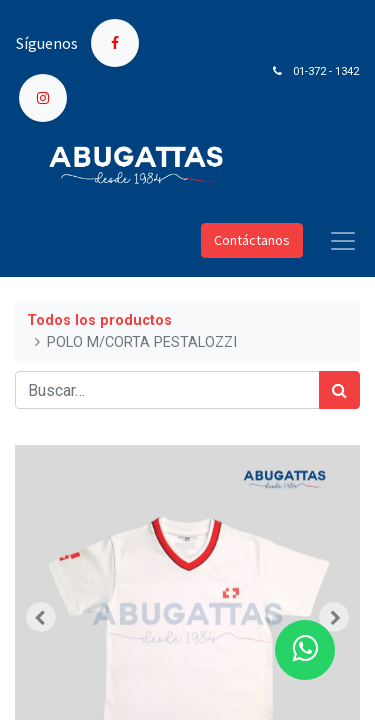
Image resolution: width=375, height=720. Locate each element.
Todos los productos (99, 320)
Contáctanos (252, 240)
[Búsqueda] (339, 390)
